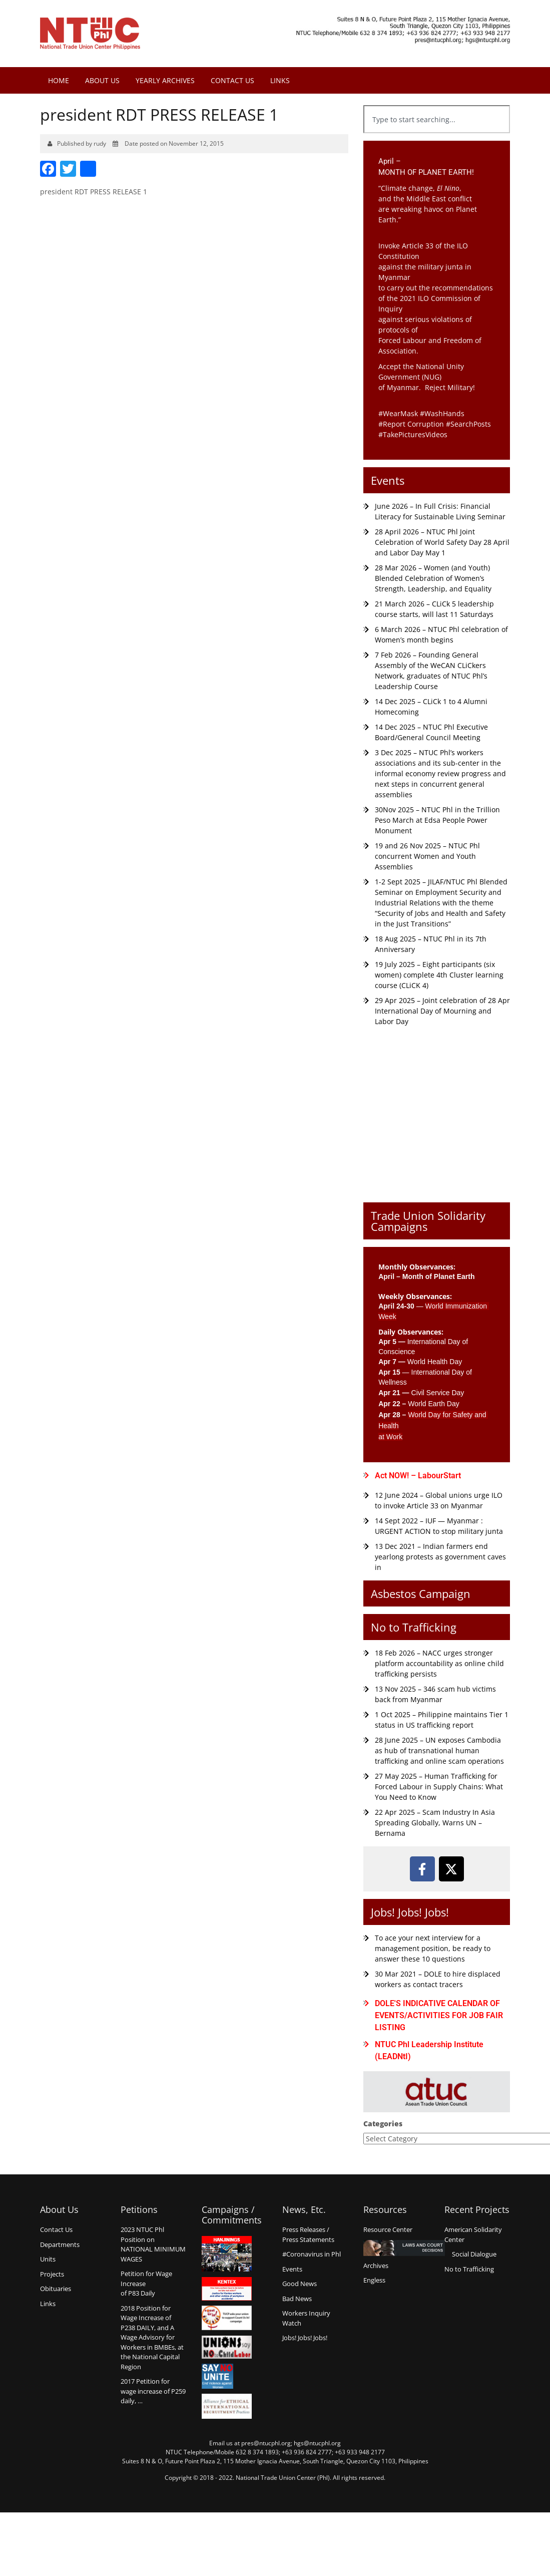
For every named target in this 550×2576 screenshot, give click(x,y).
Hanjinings (227, 2254)
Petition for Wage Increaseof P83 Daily (146, 2283)
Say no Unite (227, 2376)
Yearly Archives (165, 80)
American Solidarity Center (473, 2234)
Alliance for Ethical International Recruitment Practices (227, 2406)
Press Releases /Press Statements (308, 2234)
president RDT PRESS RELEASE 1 (93, 191)
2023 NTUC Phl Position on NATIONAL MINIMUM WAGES (153, 2244)
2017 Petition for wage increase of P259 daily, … (153, 2391)
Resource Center (387, 2229)
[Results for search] (436, 139)
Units (48, 2259)
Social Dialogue (474, 2254)
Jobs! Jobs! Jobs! (410, 1911)
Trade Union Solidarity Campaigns (428, 1221)
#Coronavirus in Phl (311, 2254)
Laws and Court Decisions (404, 2248)
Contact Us (232, 80)
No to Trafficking (413, 1627)
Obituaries (55, 2288)
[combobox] (436, 119)
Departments (60, 2244)
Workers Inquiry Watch (306, 2318)
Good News (299, 2283)
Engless (374, 2280)
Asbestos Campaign (420, 1593)
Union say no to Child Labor (227, 2347)
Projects (52, 2274)
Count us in (227, 2318)
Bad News (297, 2298)
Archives (375, 2265)
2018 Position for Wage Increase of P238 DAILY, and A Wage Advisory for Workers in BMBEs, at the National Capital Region (152, 2337)
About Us (102, 80)
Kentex (227, 2289)
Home (58, 80)
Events (387, 480)
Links (280, 80)
